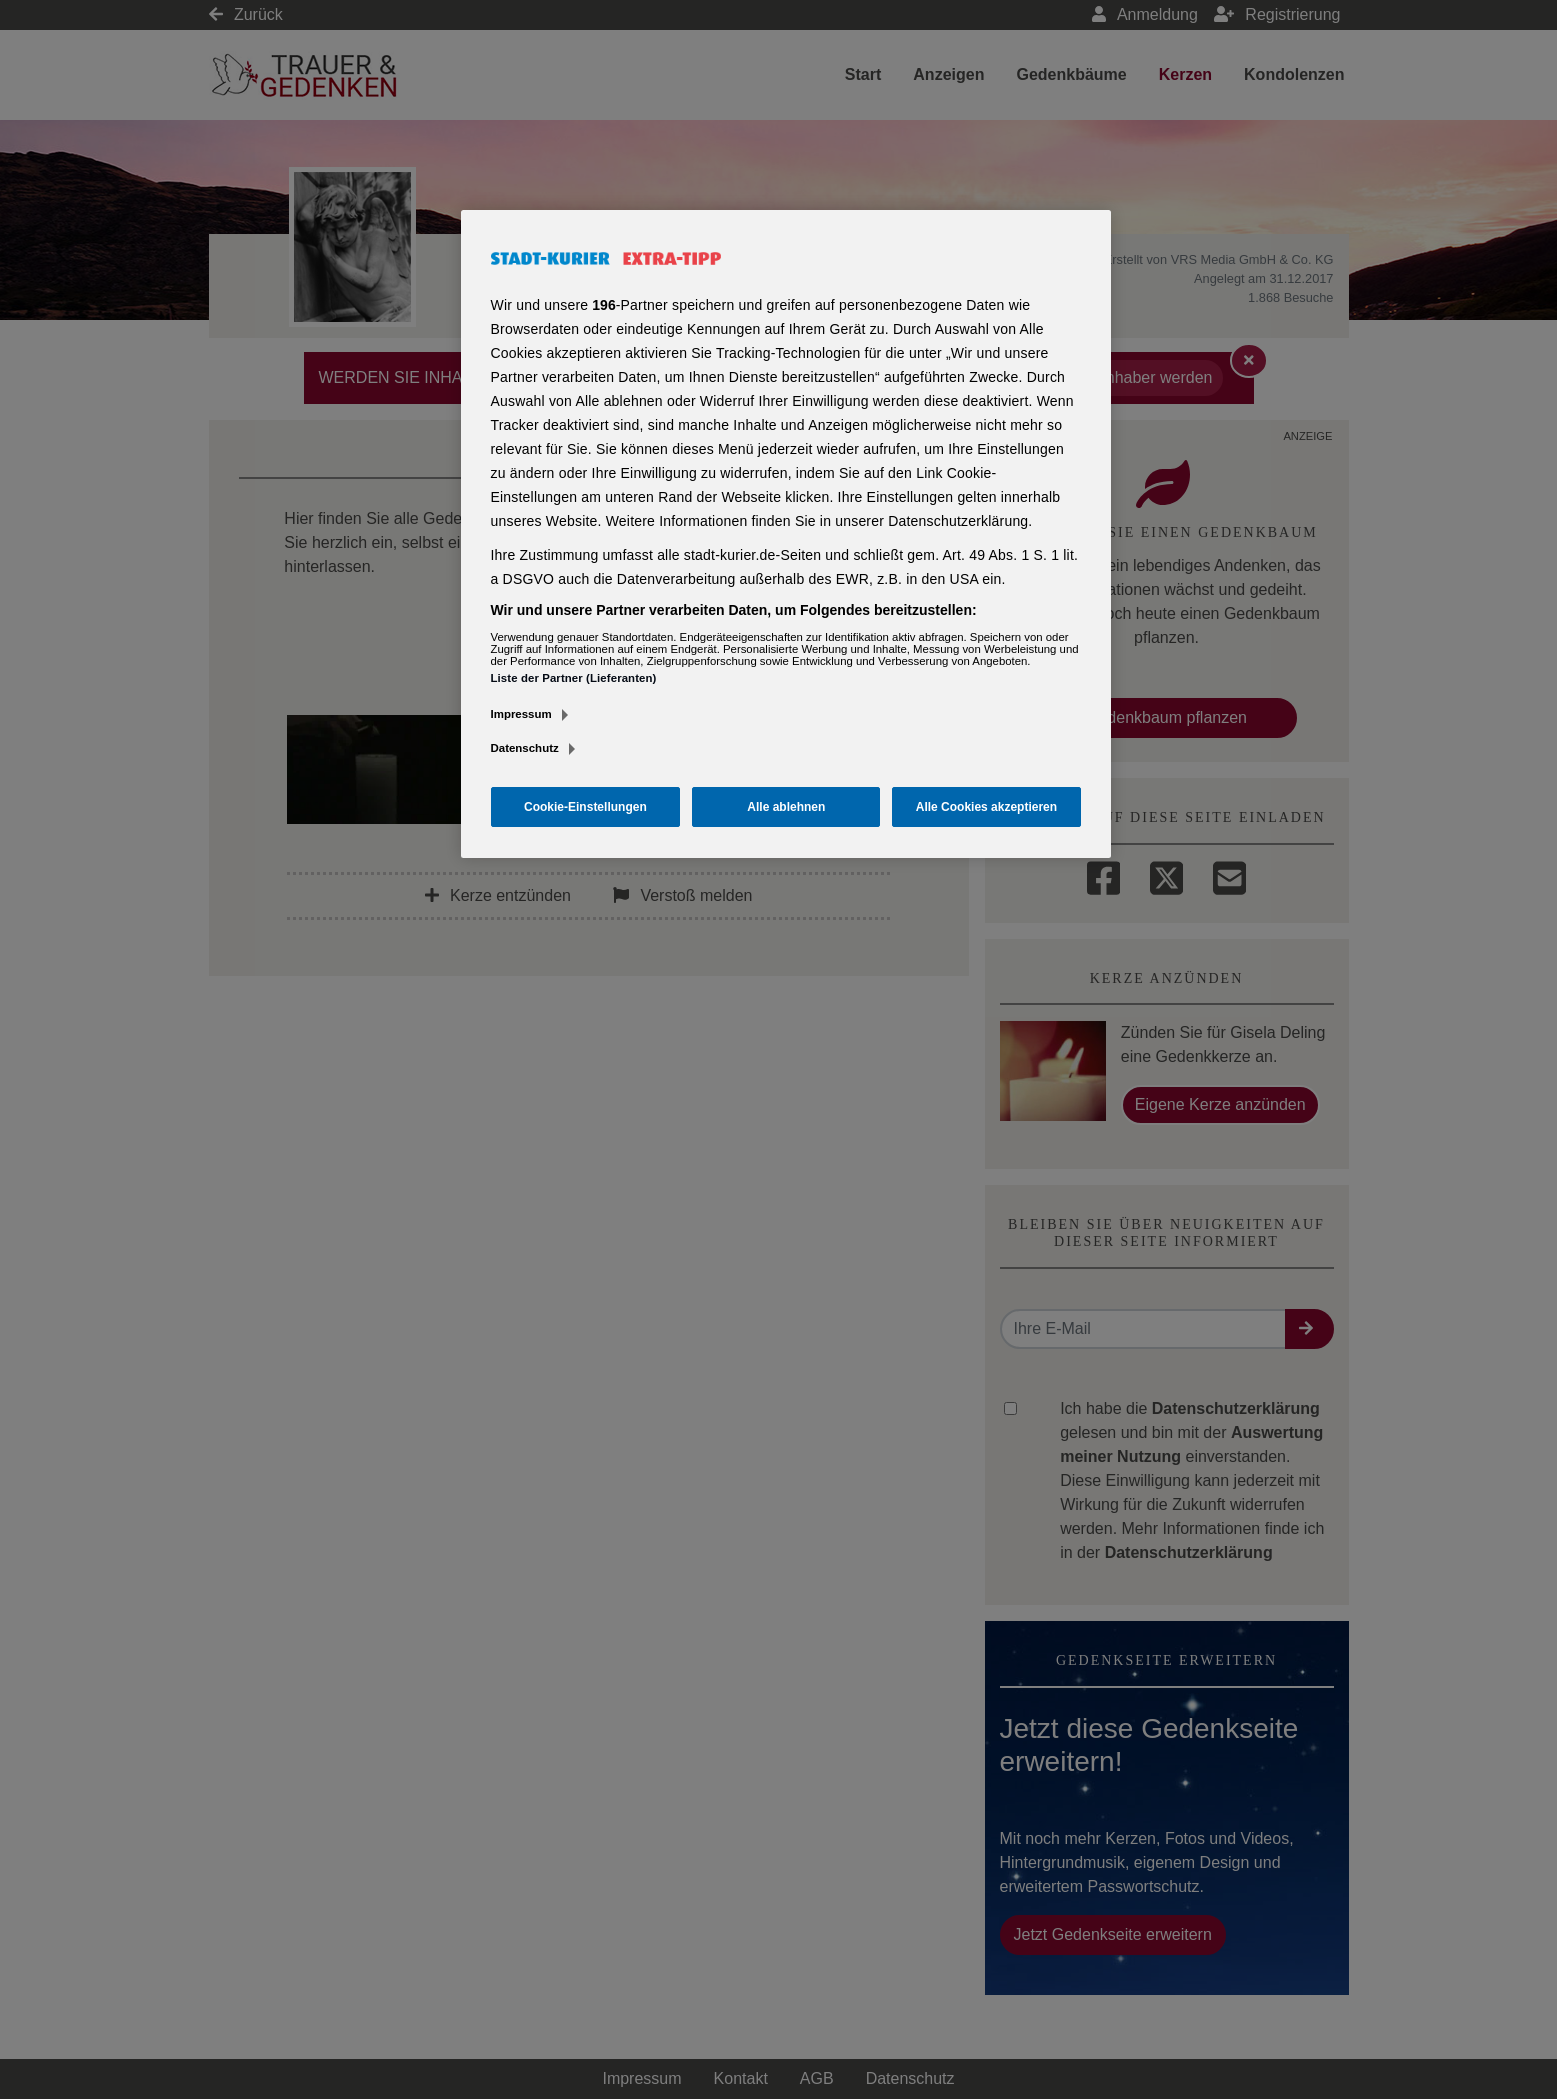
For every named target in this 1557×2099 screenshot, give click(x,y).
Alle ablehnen (786, 807)
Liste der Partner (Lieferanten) (574, 678)
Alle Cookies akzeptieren (986, 807)
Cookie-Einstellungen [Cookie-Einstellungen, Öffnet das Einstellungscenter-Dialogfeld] (585, 807)
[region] (786, 534)
